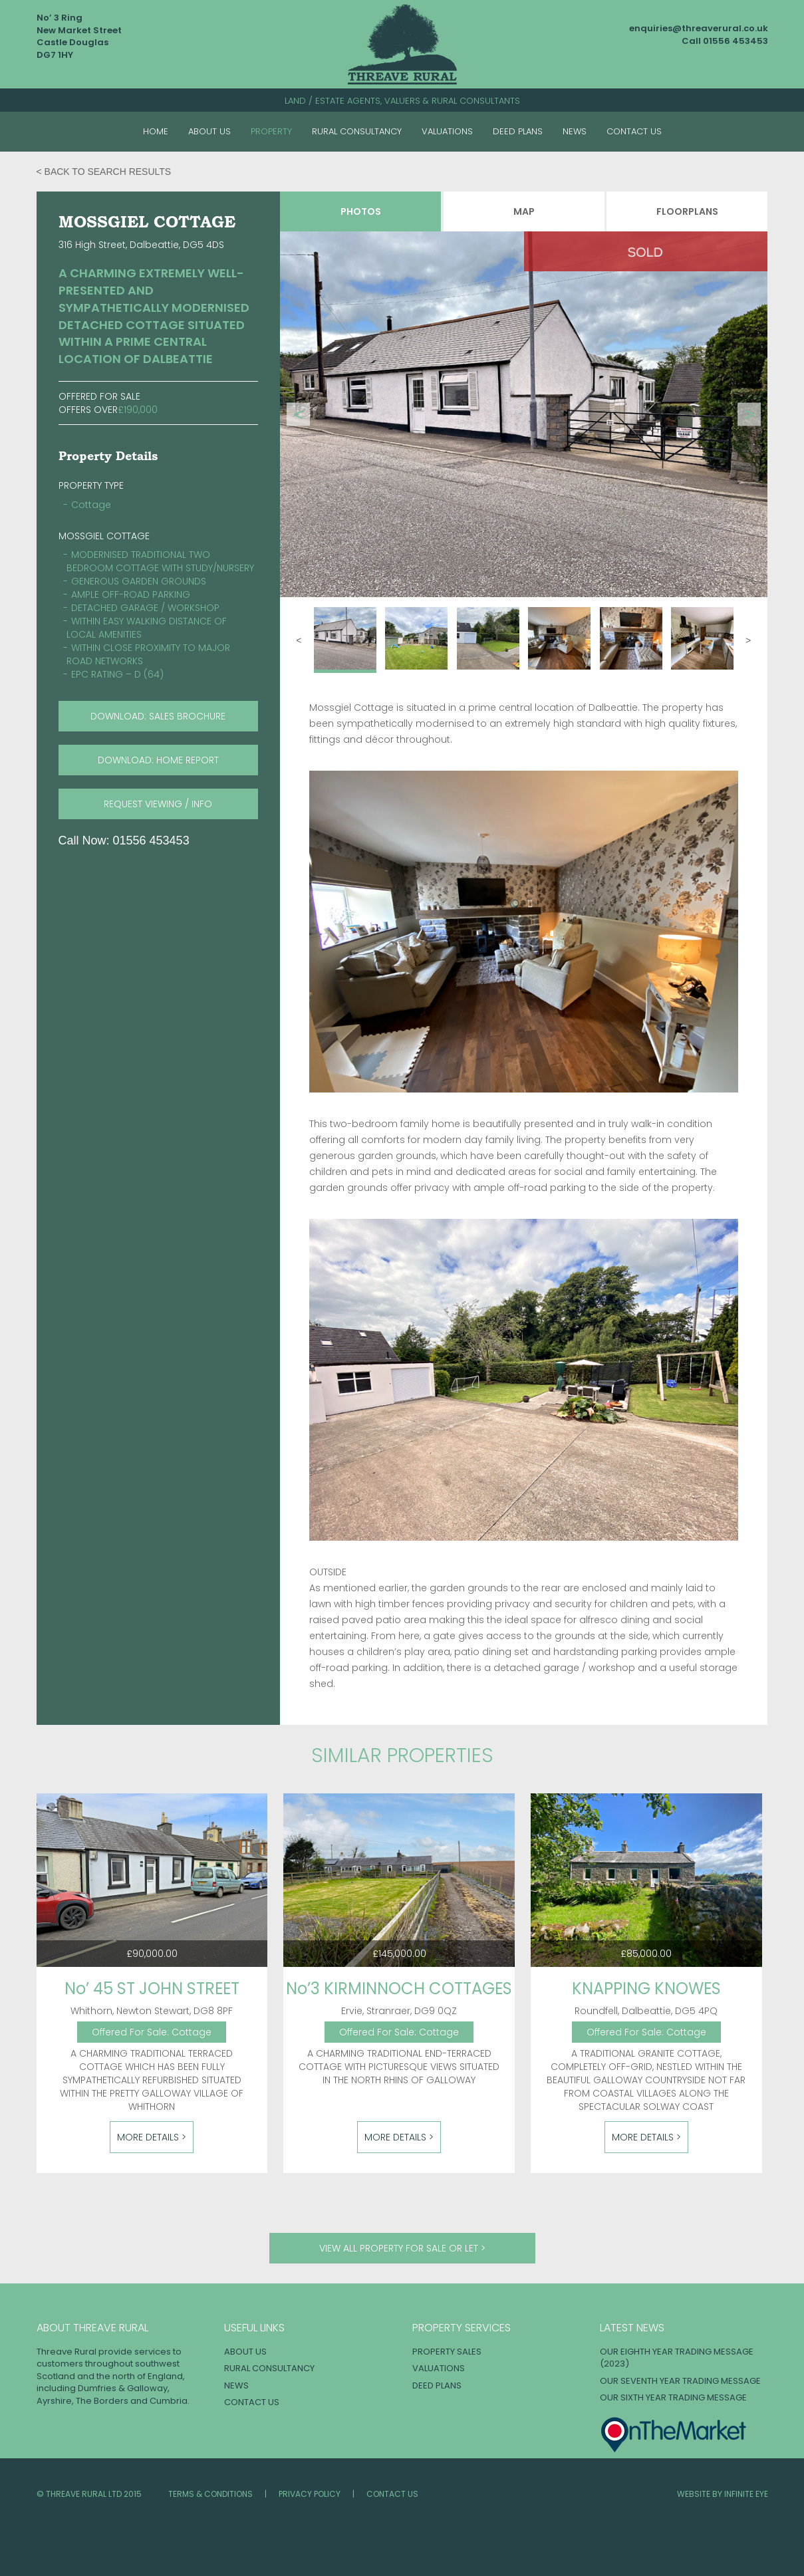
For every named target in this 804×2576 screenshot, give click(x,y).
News (575, 131)
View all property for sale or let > (402, 2248)
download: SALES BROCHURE (157, 716)
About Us (209, 131)
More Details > (151, 2137)
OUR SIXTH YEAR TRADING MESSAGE (673, 2397)
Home (155, 131)
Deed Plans (518, 131)
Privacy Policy (309, 2494)
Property (271, 131)
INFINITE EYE (746, 2494)
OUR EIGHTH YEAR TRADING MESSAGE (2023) (676, 2358)
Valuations (447, 131)
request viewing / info (158, 804)
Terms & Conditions (210, 2494)
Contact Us (634, 131)
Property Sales (446, 2351)
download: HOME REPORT (158, 760)
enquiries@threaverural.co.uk (698, 28)
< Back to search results (104, 171)
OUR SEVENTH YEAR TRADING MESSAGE (680, 2381)
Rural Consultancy (357, 131)
